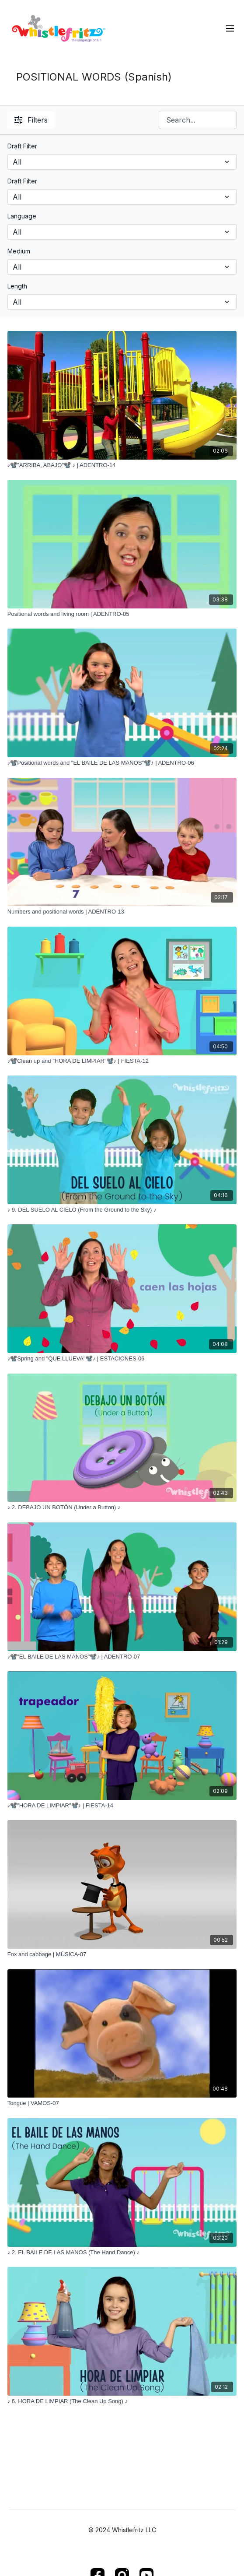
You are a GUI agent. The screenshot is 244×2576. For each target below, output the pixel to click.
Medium (18, 251)
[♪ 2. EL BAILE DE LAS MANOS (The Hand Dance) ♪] (122, 2252)
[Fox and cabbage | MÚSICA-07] (122, 1954)
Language (21, 216)
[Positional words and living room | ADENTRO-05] (122, 614)
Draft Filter (22, 146)
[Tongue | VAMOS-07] (122, 2103)
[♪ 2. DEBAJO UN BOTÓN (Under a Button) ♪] (122, 1507)
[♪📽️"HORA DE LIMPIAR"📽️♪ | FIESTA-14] (122, 1805)
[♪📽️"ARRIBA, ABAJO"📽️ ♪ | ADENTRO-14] (122, 465)
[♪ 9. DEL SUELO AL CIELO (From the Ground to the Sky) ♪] (122, 1209)
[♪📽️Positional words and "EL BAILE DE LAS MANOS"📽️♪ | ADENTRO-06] (122, 763)
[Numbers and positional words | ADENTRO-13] (122, 911)
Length (17, 286)
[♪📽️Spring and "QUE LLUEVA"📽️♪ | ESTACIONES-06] (122, 1358)
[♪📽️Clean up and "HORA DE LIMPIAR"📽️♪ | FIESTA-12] (122, 1061)
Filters (31, 120)
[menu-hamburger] (230, 28)
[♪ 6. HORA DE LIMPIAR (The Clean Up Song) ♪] (122, 2401)
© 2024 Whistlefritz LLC (122, 2530)
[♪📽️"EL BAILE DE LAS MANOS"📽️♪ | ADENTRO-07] (122, 1656)
